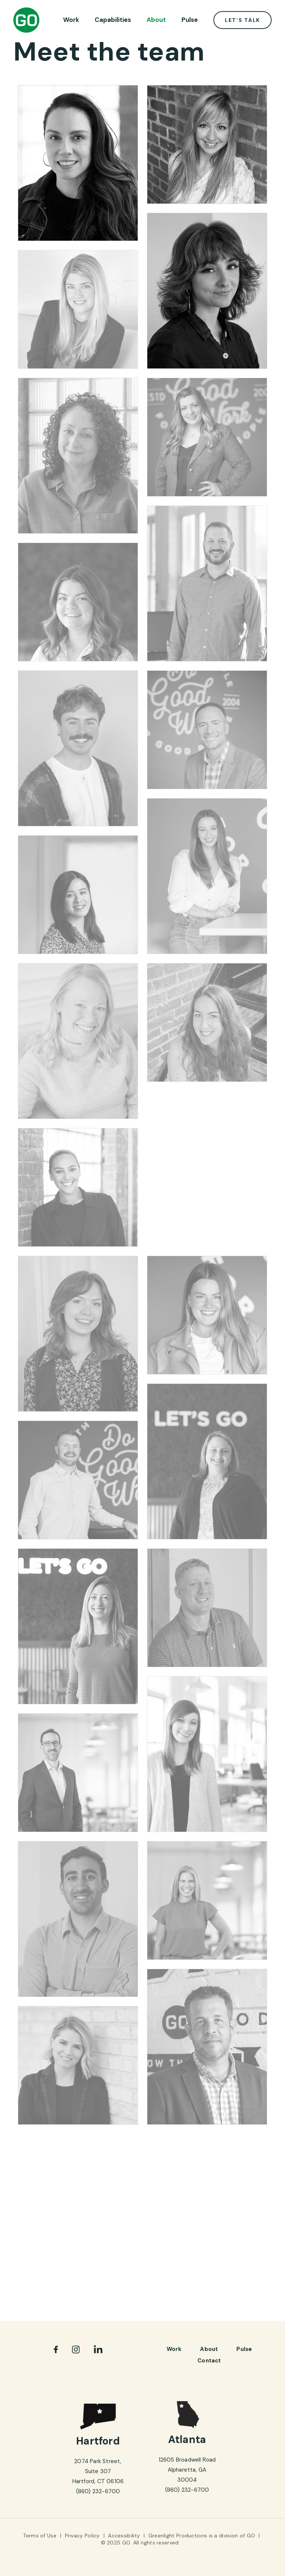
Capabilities (113, 20)
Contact (209, 2360)
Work (71, 20)
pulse (244, 2349)
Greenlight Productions (177, 2535)
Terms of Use (39, 2535)
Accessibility (124, 2535)
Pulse (189, 20)
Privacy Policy (82, 2535)
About (156, 20)
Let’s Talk (242, 20)
